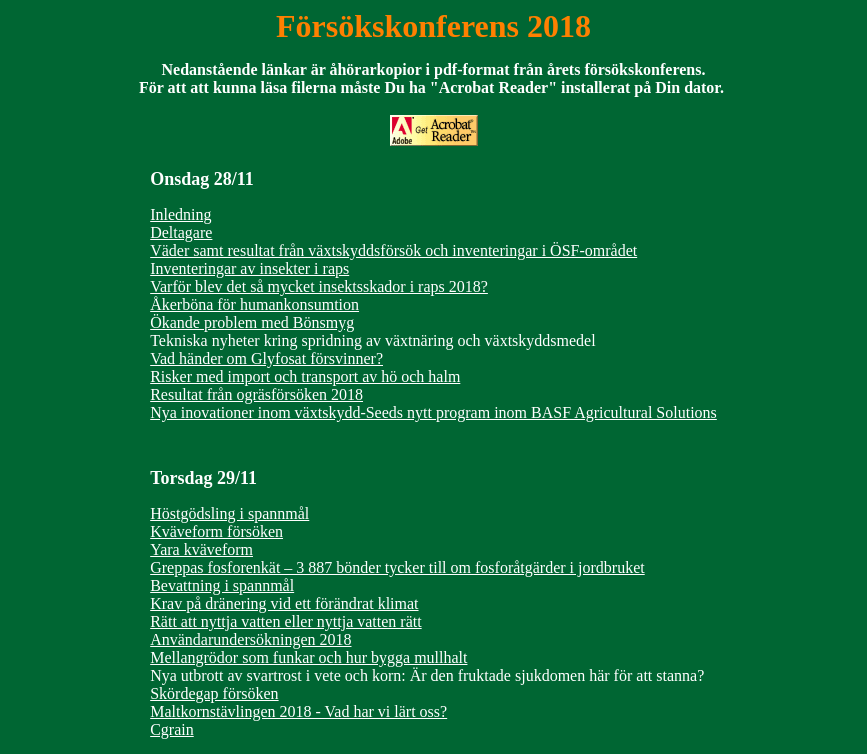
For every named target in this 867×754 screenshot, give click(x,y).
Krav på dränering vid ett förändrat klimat (284, 603)
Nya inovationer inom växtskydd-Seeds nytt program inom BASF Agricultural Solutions (433, 412)
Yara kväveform (201, 549)
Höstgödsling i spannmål (229, 513)
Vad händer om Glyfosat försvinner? (266, 358)
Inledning (180, 214)
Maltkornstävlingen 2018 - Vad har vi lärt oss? (298, 711)
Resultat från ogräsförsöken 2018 (256, 394)
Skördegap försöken (214, 693)
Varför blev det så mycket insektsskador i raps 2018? (319, 286)
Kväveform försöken (216, 531)
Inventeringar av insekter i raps (249, 268)
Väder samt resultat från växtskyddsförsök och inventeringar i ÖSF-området (393, 250)
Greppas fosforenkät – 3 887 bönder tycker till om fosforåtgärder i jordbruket (397, 567)
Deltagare (181, 232)
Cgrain (172, 729)
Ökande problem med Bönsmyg (252, 322)
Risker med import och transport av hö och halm (305, 376)
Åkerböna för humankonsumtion (254, 304)
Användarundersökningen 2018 (250, 639)
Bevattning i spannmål (222, 585)
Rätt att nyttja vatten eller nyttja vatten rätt (285, 621)
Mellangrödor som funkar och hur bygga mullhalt (308, 657)
